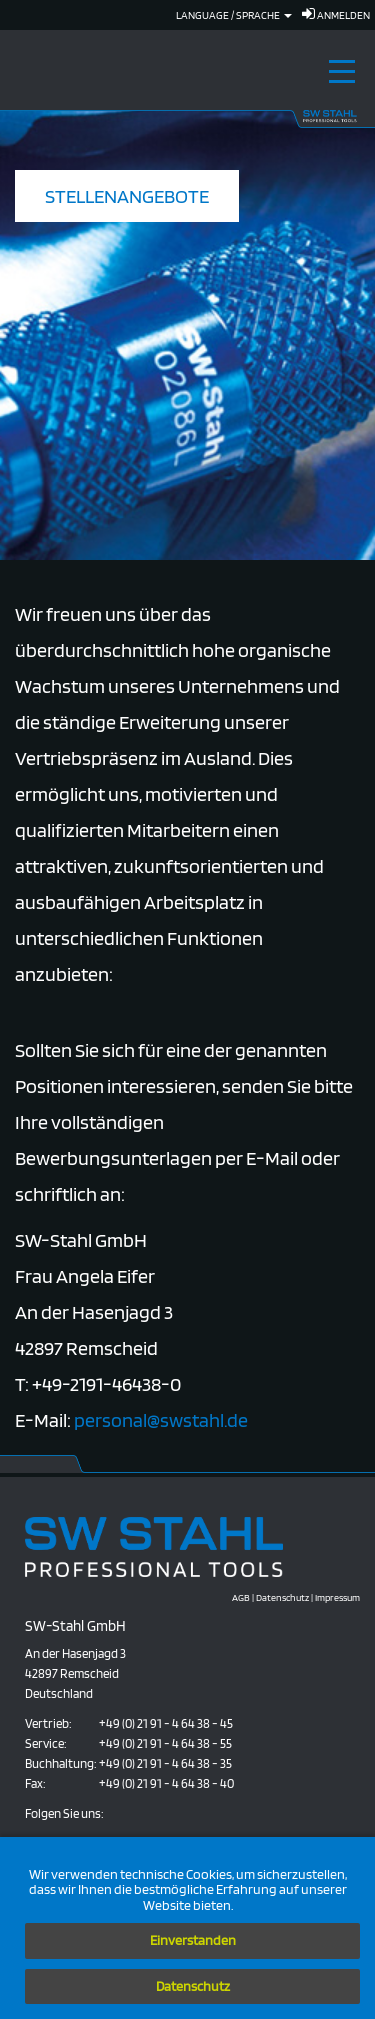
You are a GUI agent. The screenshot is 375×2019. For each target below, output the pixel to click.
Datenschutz (193, 1986)
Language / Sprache (234, 15)
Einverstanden (193, 1940)
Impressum (337, 1597)
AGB (241, 1597)
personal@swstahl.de (161, 1420)
